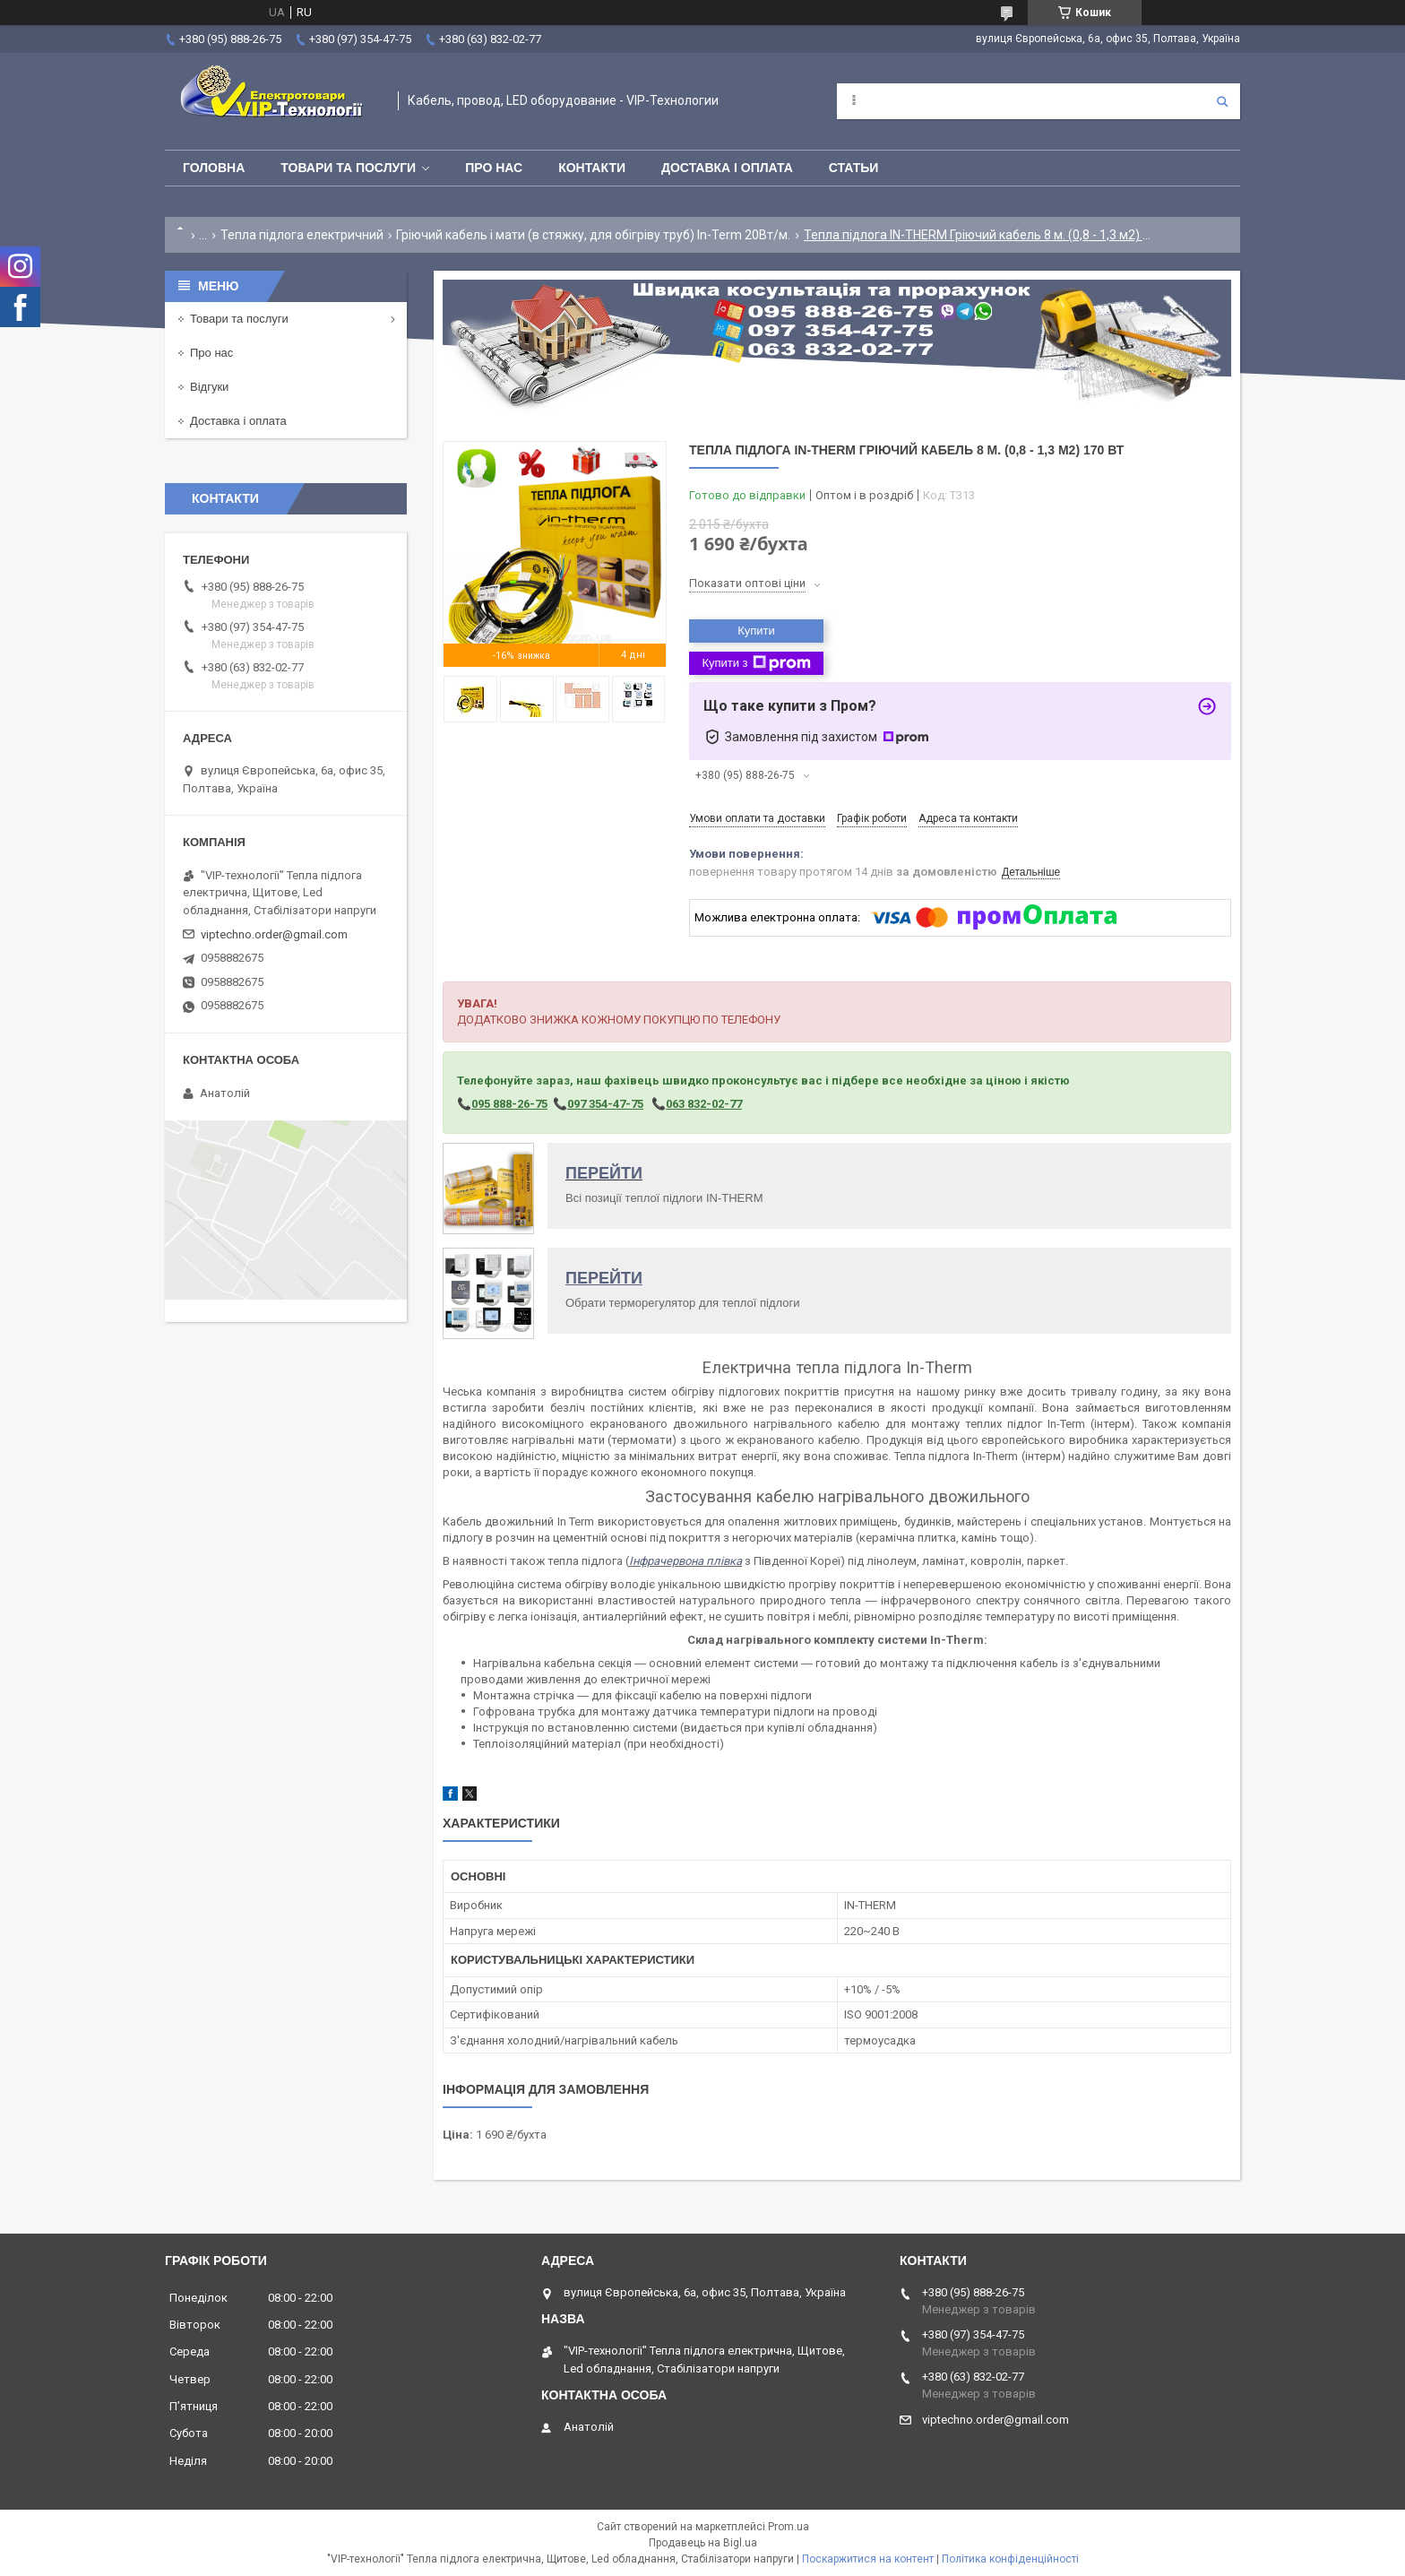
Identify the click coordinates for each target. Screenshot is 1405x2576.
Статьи (854, 167)
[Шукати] (1222, 101)
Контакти (591, 167)
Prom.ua (788, 2526)
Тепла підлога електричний (302, 235)
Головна (214, 167)
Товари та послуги (348, 167)
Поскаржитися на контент (868, 2559)
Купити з (756, 663)
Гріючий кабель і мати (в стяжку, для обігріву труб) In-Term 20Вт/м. (593, 235)
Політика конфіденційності (1010, 2559)
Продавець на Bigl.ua (703, 2543)
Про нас (493, 167)
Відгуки (209, 386)
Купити (756, 630)
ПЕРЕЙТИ (603, 1173)
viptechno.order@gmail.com (274, 934)
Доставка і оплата (727, 167)
